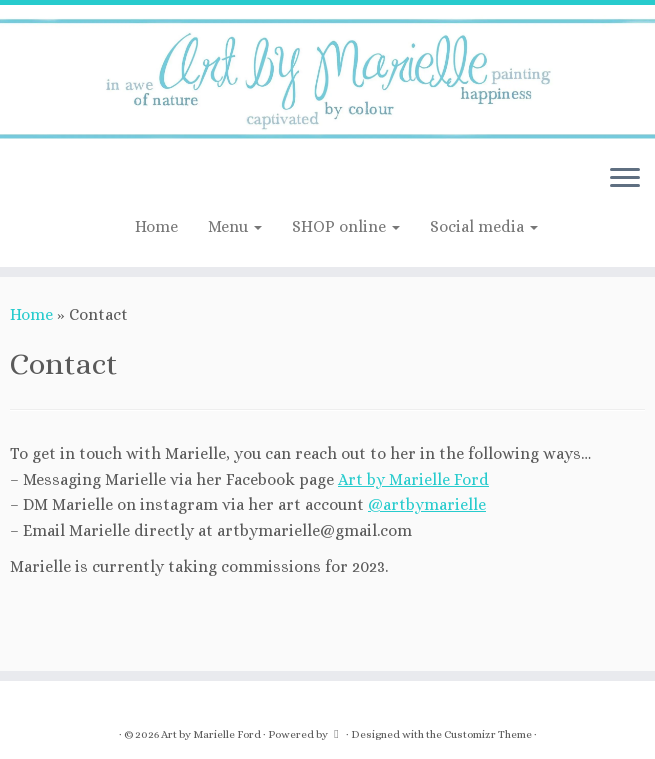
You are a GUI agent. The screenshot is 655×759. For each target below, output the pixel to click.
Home (156, 226)
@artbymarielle (427, 504)
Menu (235, 226)
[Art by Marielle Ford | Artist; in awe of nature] (327, 77)
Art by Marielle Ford (413, 479)
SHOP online (346, 226)
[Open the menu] (625, 180)
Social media (484, 226)
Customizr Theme (488, 734)
